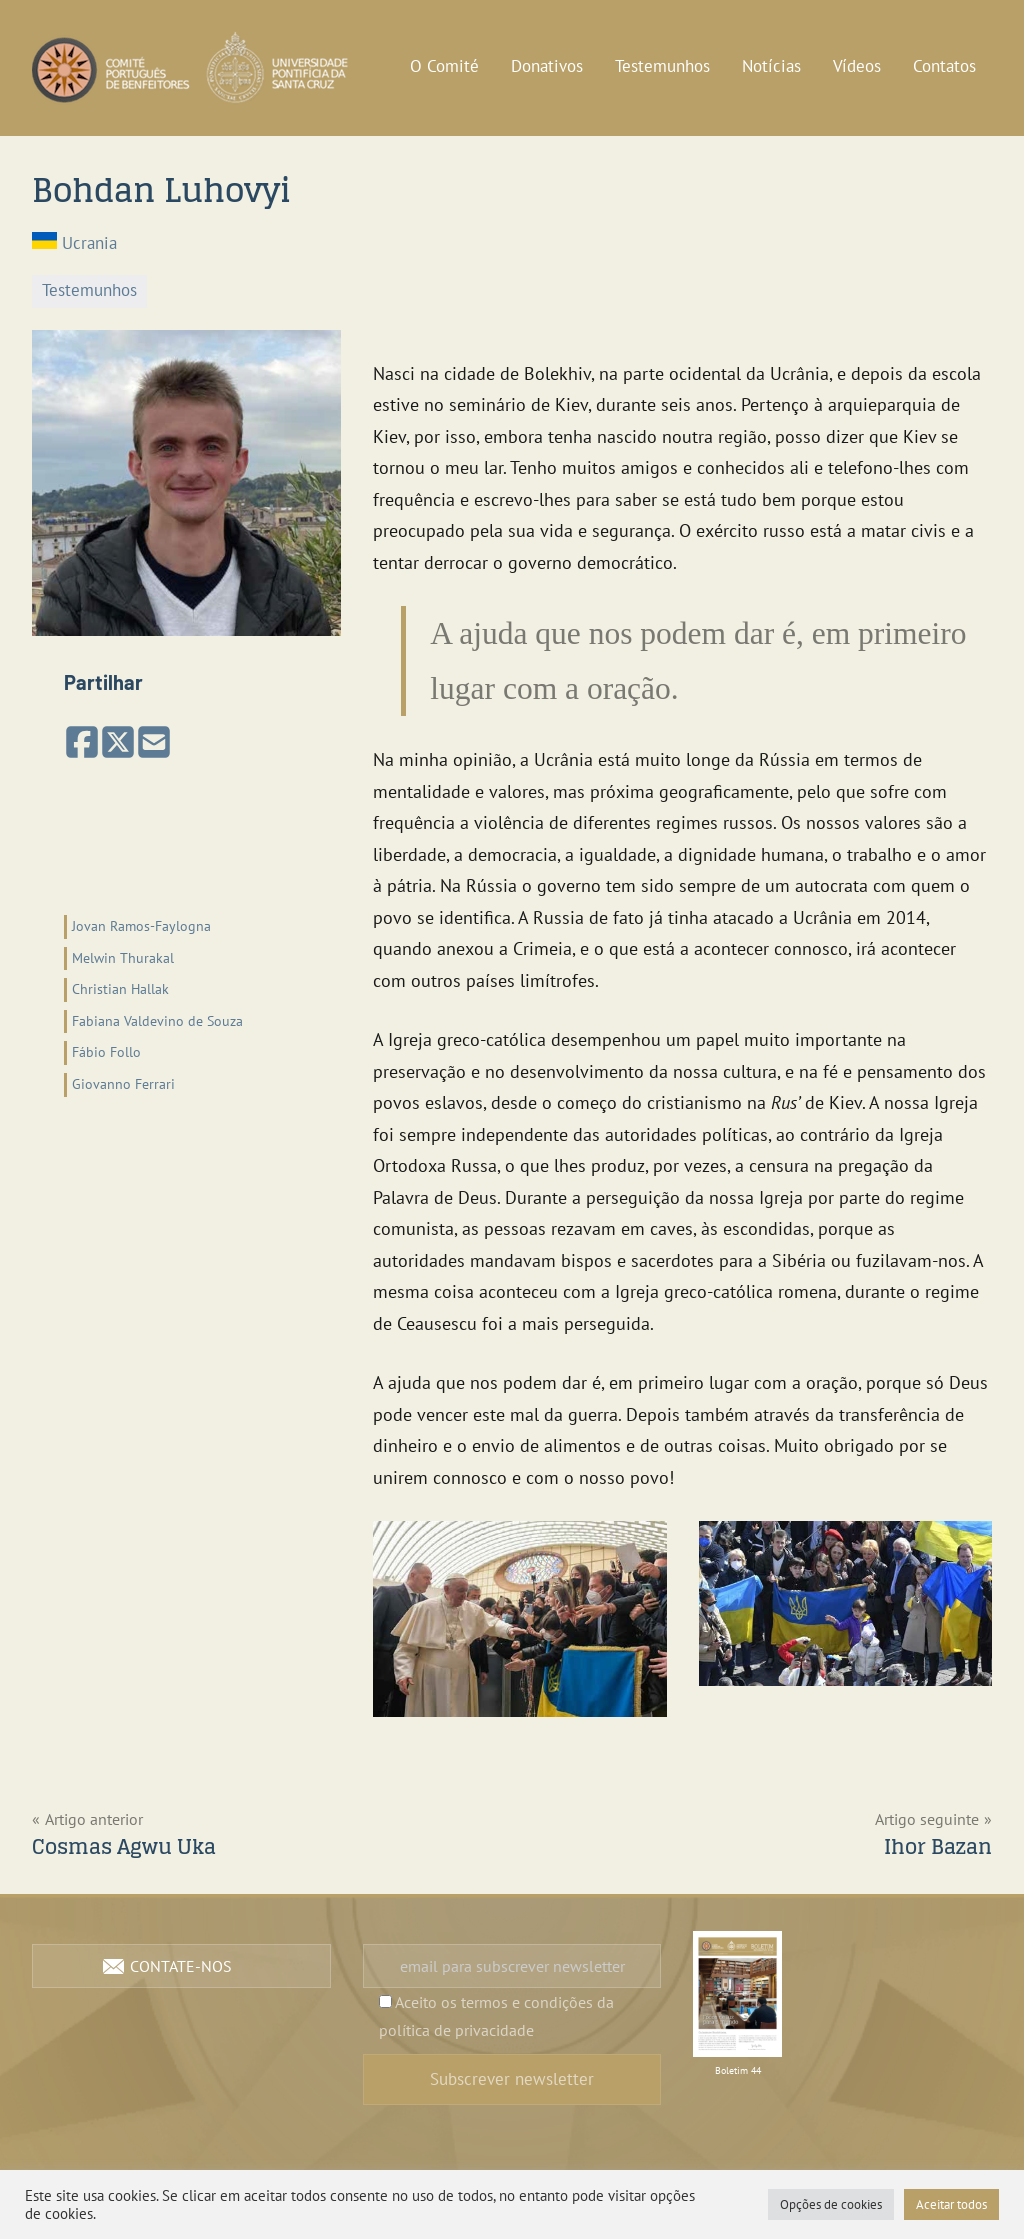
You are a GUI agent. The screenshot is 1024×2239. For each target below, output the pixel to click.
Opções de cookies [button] (831, 2204)
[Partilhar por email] (154, 743)
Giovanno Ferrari (123, 1084)
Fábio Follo (106, 1052)
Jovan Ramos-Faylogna (141, 926)
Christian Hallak (120, 989)
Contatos (944, 66)
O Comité (444, 66)
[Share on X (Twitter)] (118, 743)
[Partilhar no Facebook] (82, 743)
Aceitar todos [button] (951, 2204)
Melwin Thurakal (123, 958)
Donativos (547, 66)
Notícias (771, 66)
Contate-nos (181, 1966)
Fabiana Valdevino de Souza (157, 1021)
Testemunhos (662, 66)
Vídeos (857, 66)
